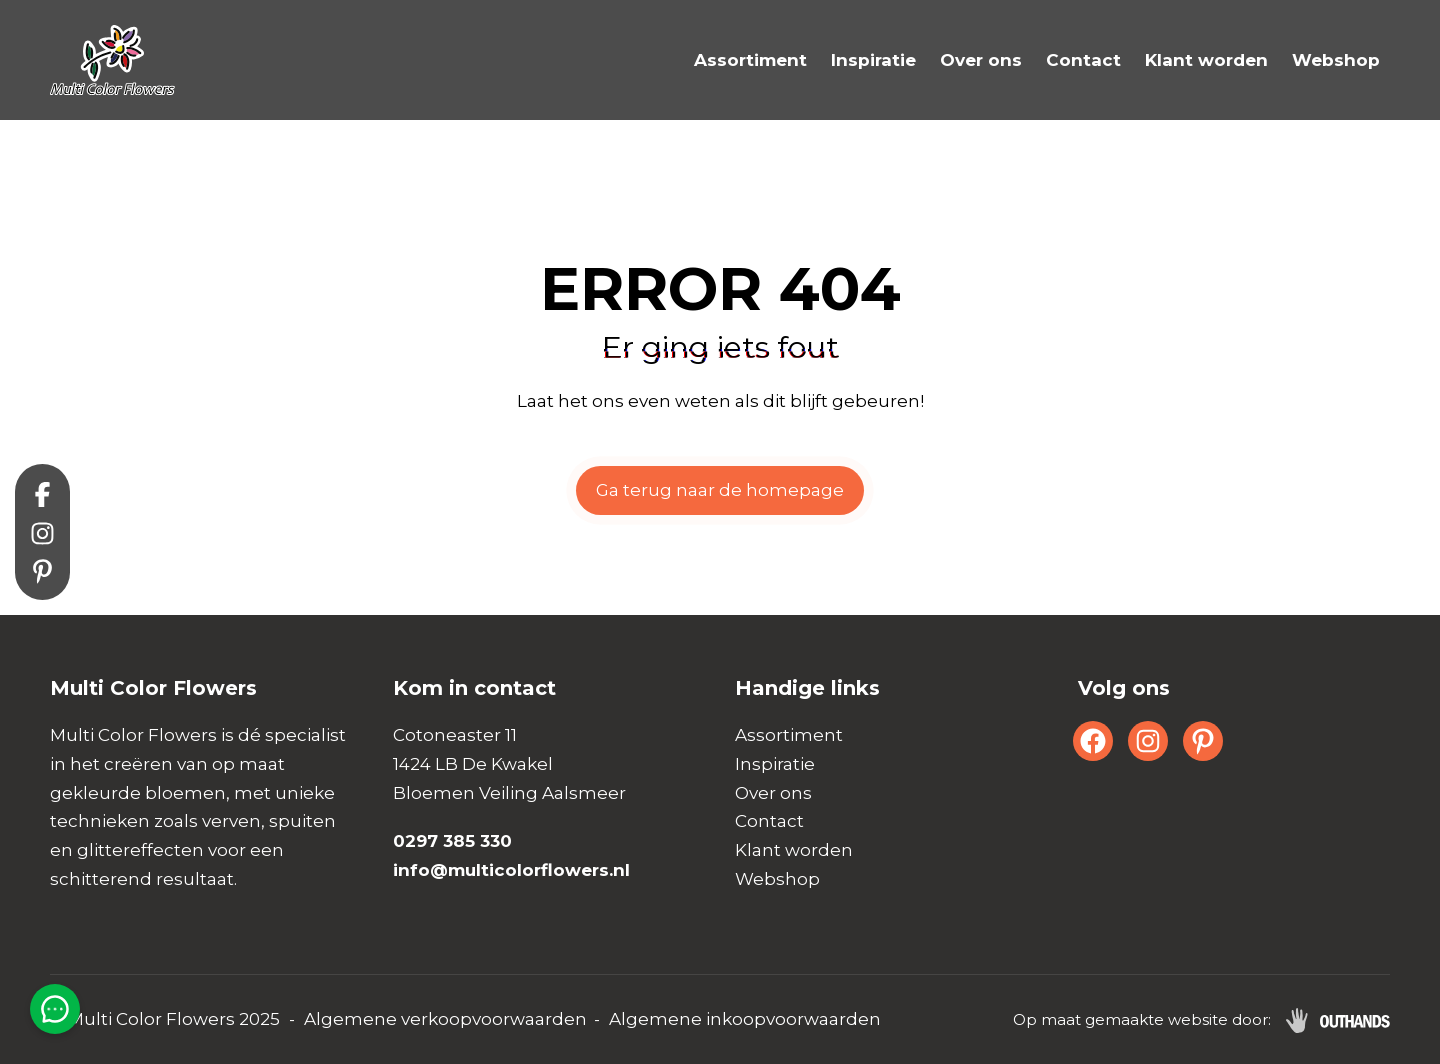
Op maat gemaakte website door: (1142, 1019)
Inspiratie (873, 60)
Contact (1083, 60)
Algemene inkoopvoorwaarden (745, 1019)
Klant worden (1206, 60)
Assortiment (750, 60)
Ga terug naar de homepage (720, 490)
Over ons (981, 60)
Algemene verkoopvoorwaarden (445, 1019)
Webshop (1336, 60)
